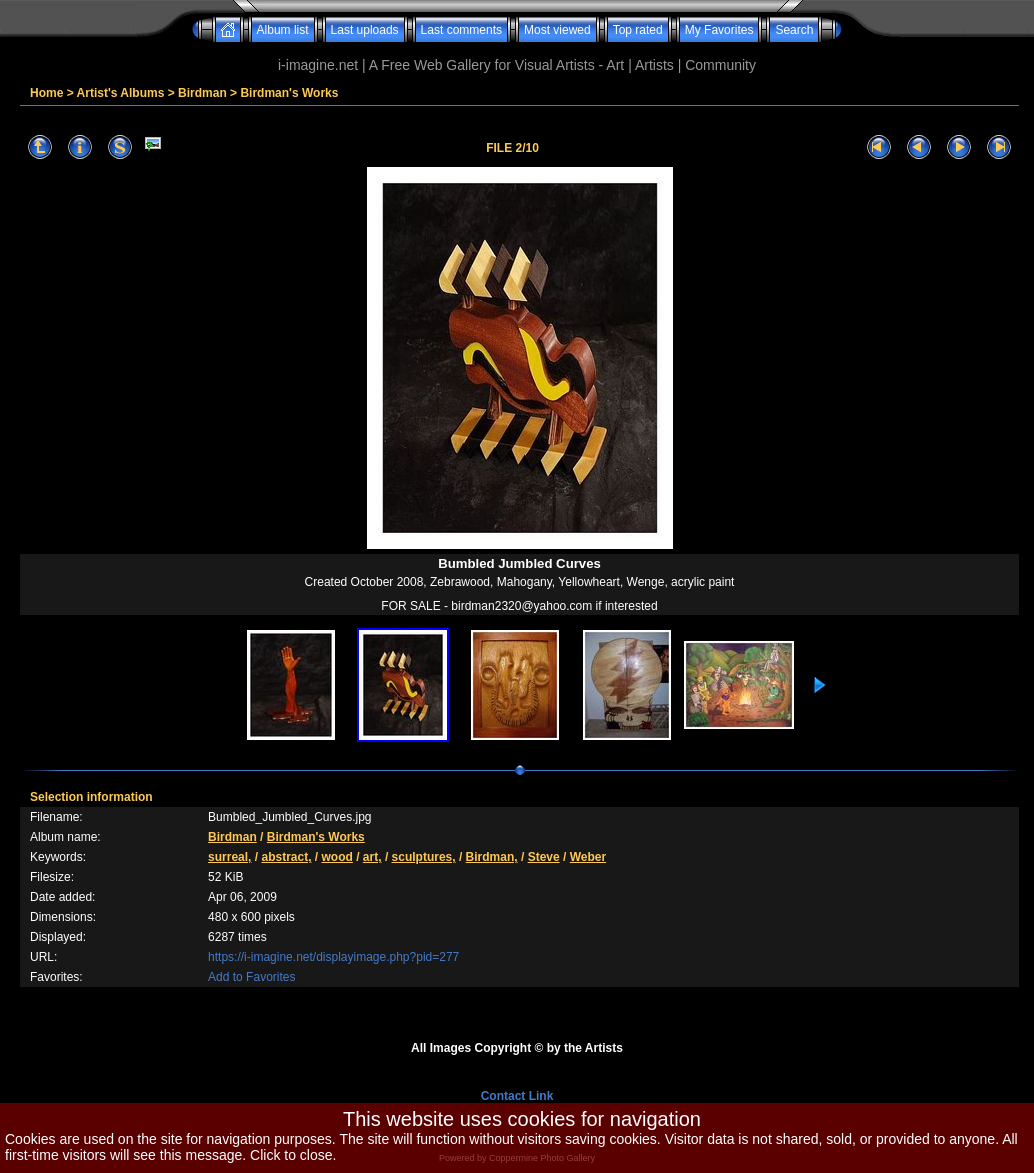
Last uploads (365, 30)
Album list (283, 30)
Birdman (202, 93)
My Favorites (719, 30)
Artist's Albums (121, 93)
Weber (588, 857)
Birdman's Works (289, 93)
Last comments (461, 30)
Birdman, (492, 857)
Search (794, 30)
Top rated (638, 30)
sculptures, (424, 857)
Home (46, 93)
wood (337, 857)
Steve (544, 857)
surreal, (229, 857)
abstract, (286, 857)
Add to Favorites (251, 977)
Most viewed (557, 30)
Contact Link (517, 1096)
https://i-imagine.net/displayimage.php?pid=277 (333, 957)
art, (372, 857)
